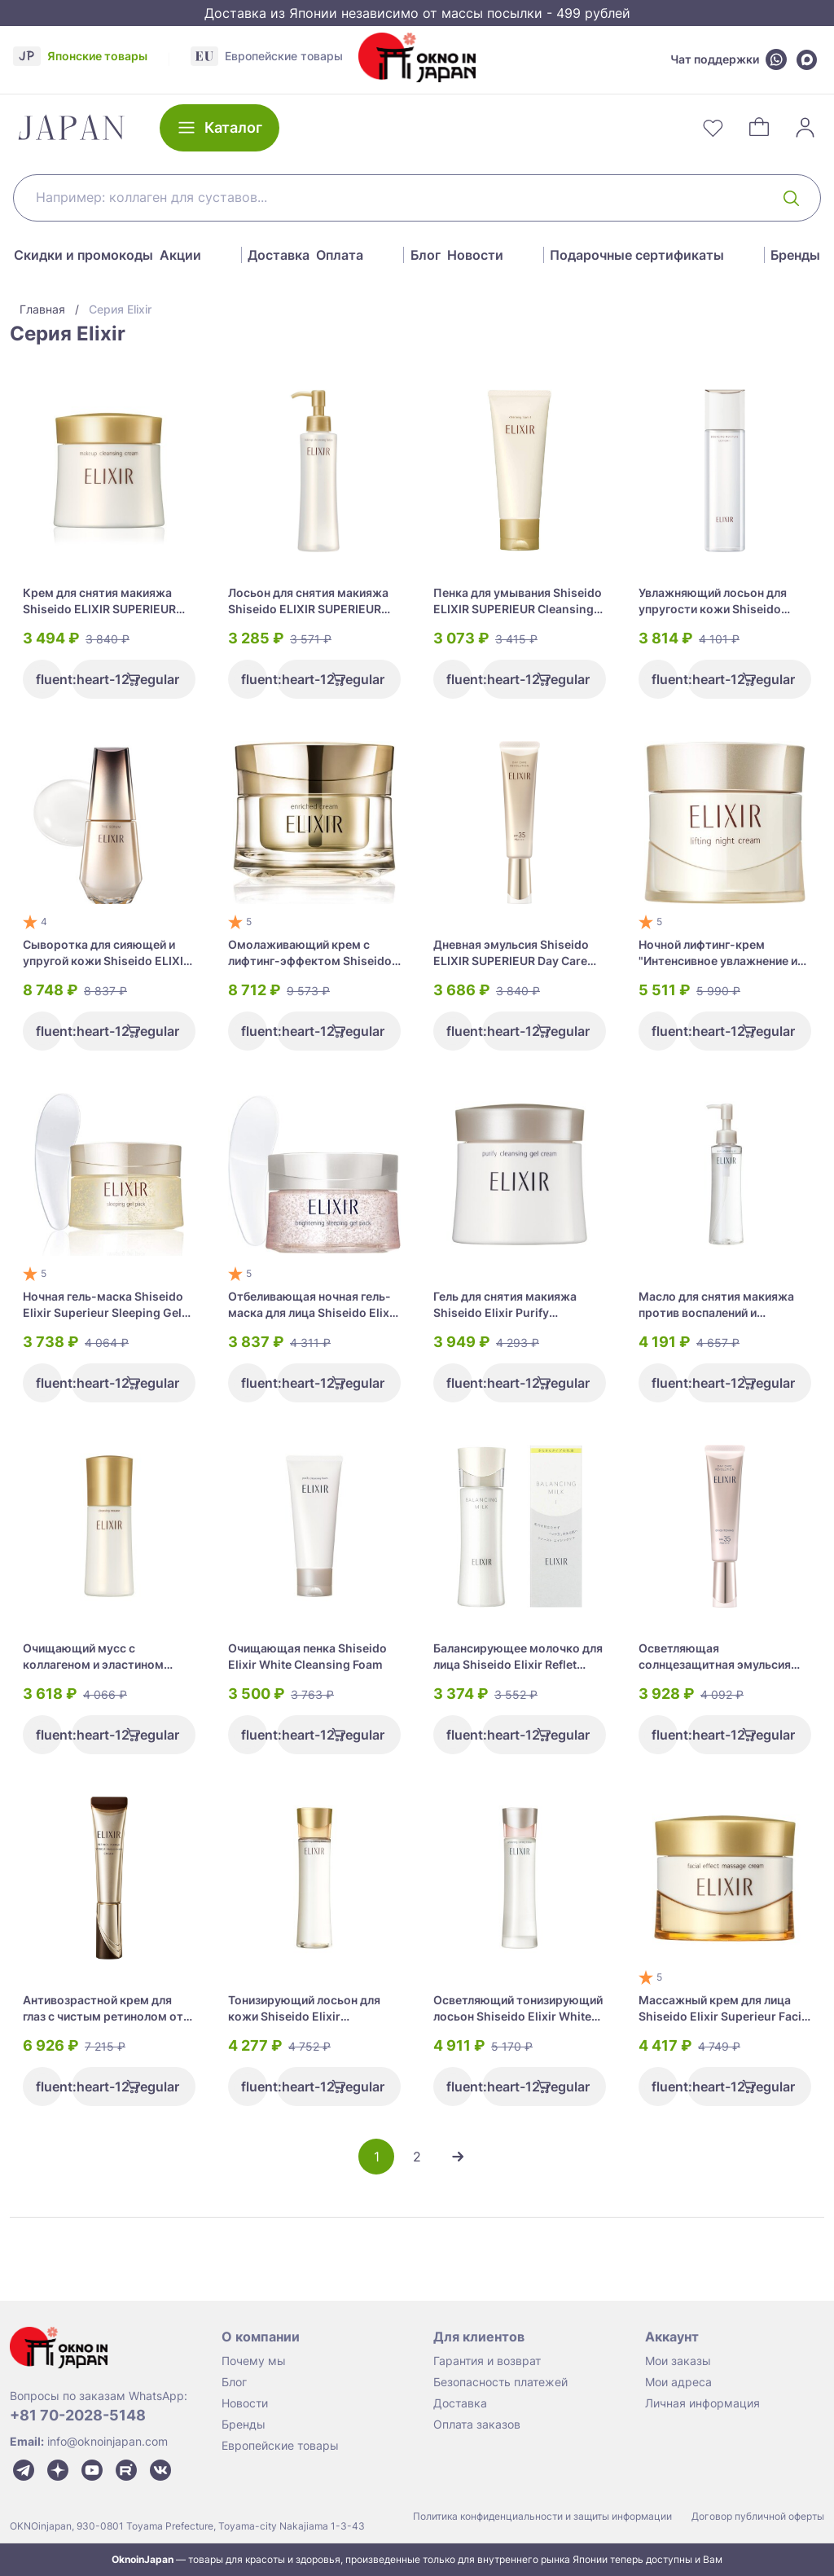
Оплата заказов (476, 2424)
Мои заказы (678, 2361)
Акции (180, 255)
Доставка (278, 255)
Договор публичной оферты (757, 2516)
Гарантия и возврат (487, 2361)
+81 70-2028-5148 (78, 2415)
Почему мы (254, 2361)
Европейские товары (280, 2445)
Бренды (795, 255)
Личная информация (702, 2403)
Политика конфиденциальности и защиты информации (542, 2516)
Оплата (339, 255)
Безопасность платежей (500, 2382)
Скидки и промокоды (83, 255)
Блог (425, 255)
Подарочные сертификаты (637, 255)
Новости (475, 255)
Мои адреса (678, 2382)
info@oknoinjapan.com (107, 2441)
